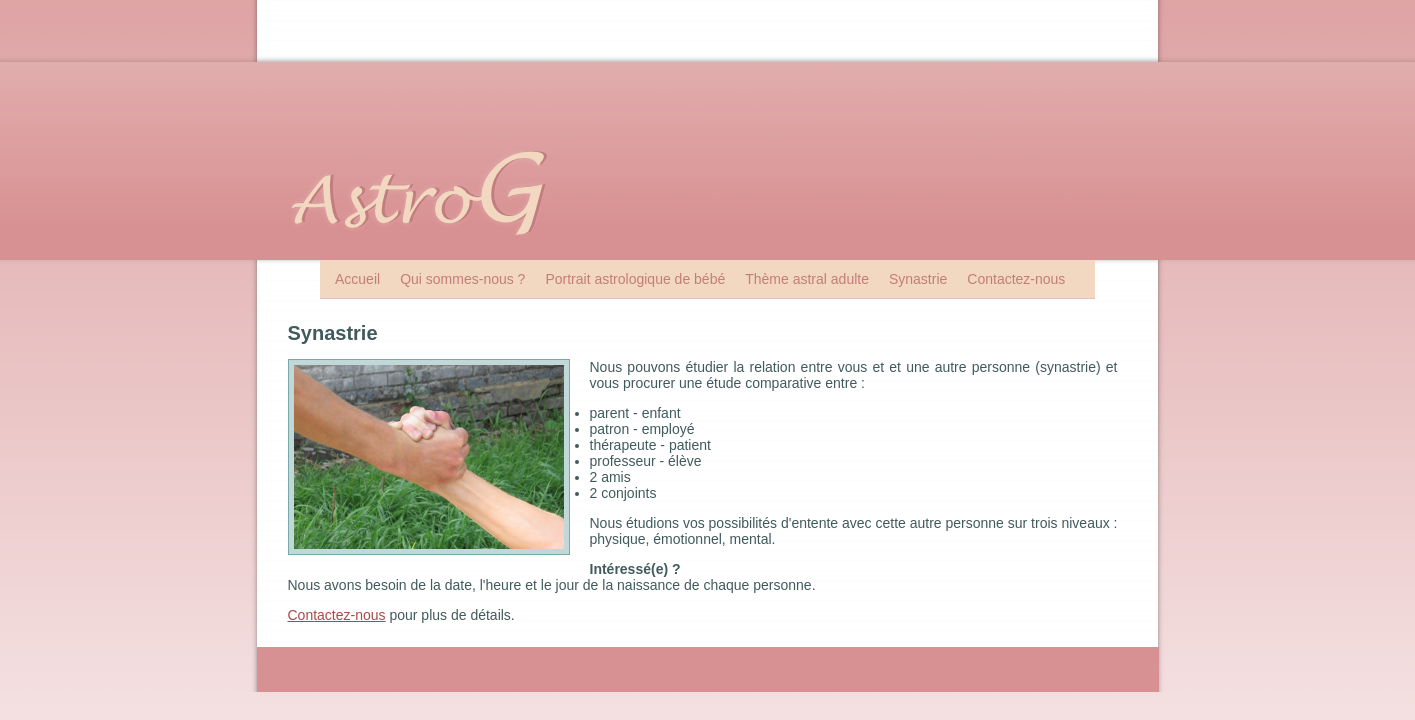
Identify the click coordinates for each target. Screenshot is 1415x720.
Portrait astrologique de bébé (635, 279)
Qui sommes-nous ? (462, 279)
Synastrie (918, 279)
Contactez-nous (1016, 279)
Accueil (357, 279)
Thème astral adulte (807, 279)
